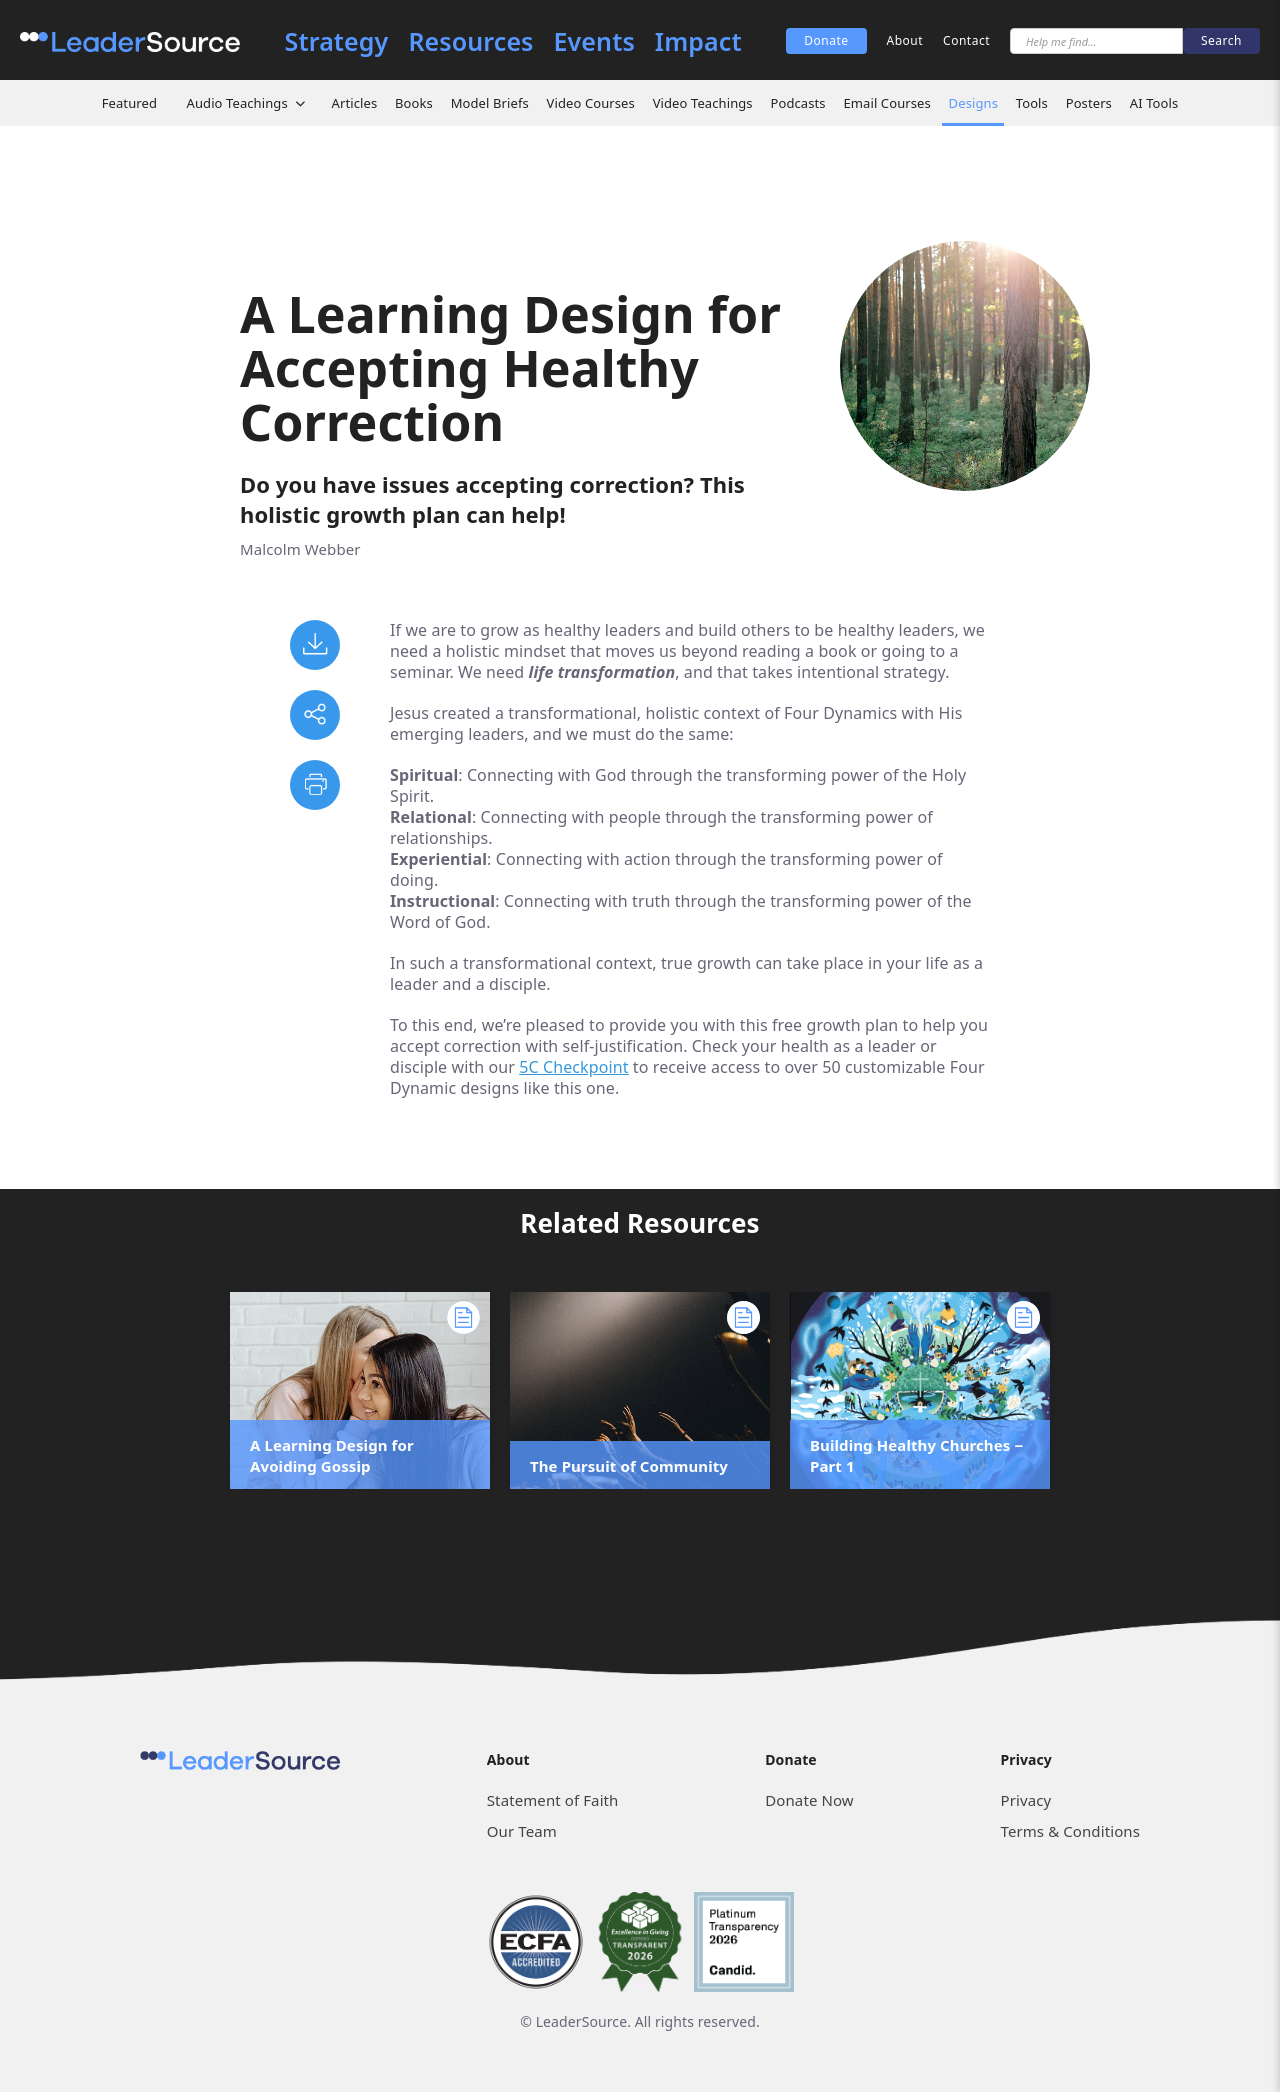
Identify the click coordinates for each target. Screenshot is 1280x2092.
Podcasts (797, 103)
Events (594, 41)
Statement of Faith (553, 1800)
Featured (129, 103)
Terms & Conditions (1070, 1831)
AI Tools (1154, 103)
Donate (826, 40)
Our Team (522, 1831)
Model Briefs (490, 103)
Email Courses (886, 103)
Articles (355, 103)
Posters (1089, 103)
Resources (470, 41)
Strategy (337, 41)
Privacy (1026, 1800)
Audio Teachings (237, 103)
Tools (1032, 103)
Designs (973, 103)
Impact (698, 41)
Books (414, 103)
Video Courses (591, 103)
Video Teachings (703, 103)
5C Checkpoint (573, 1067)
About (905, 40)
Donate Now (809, 1800)
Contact (966, 40)
